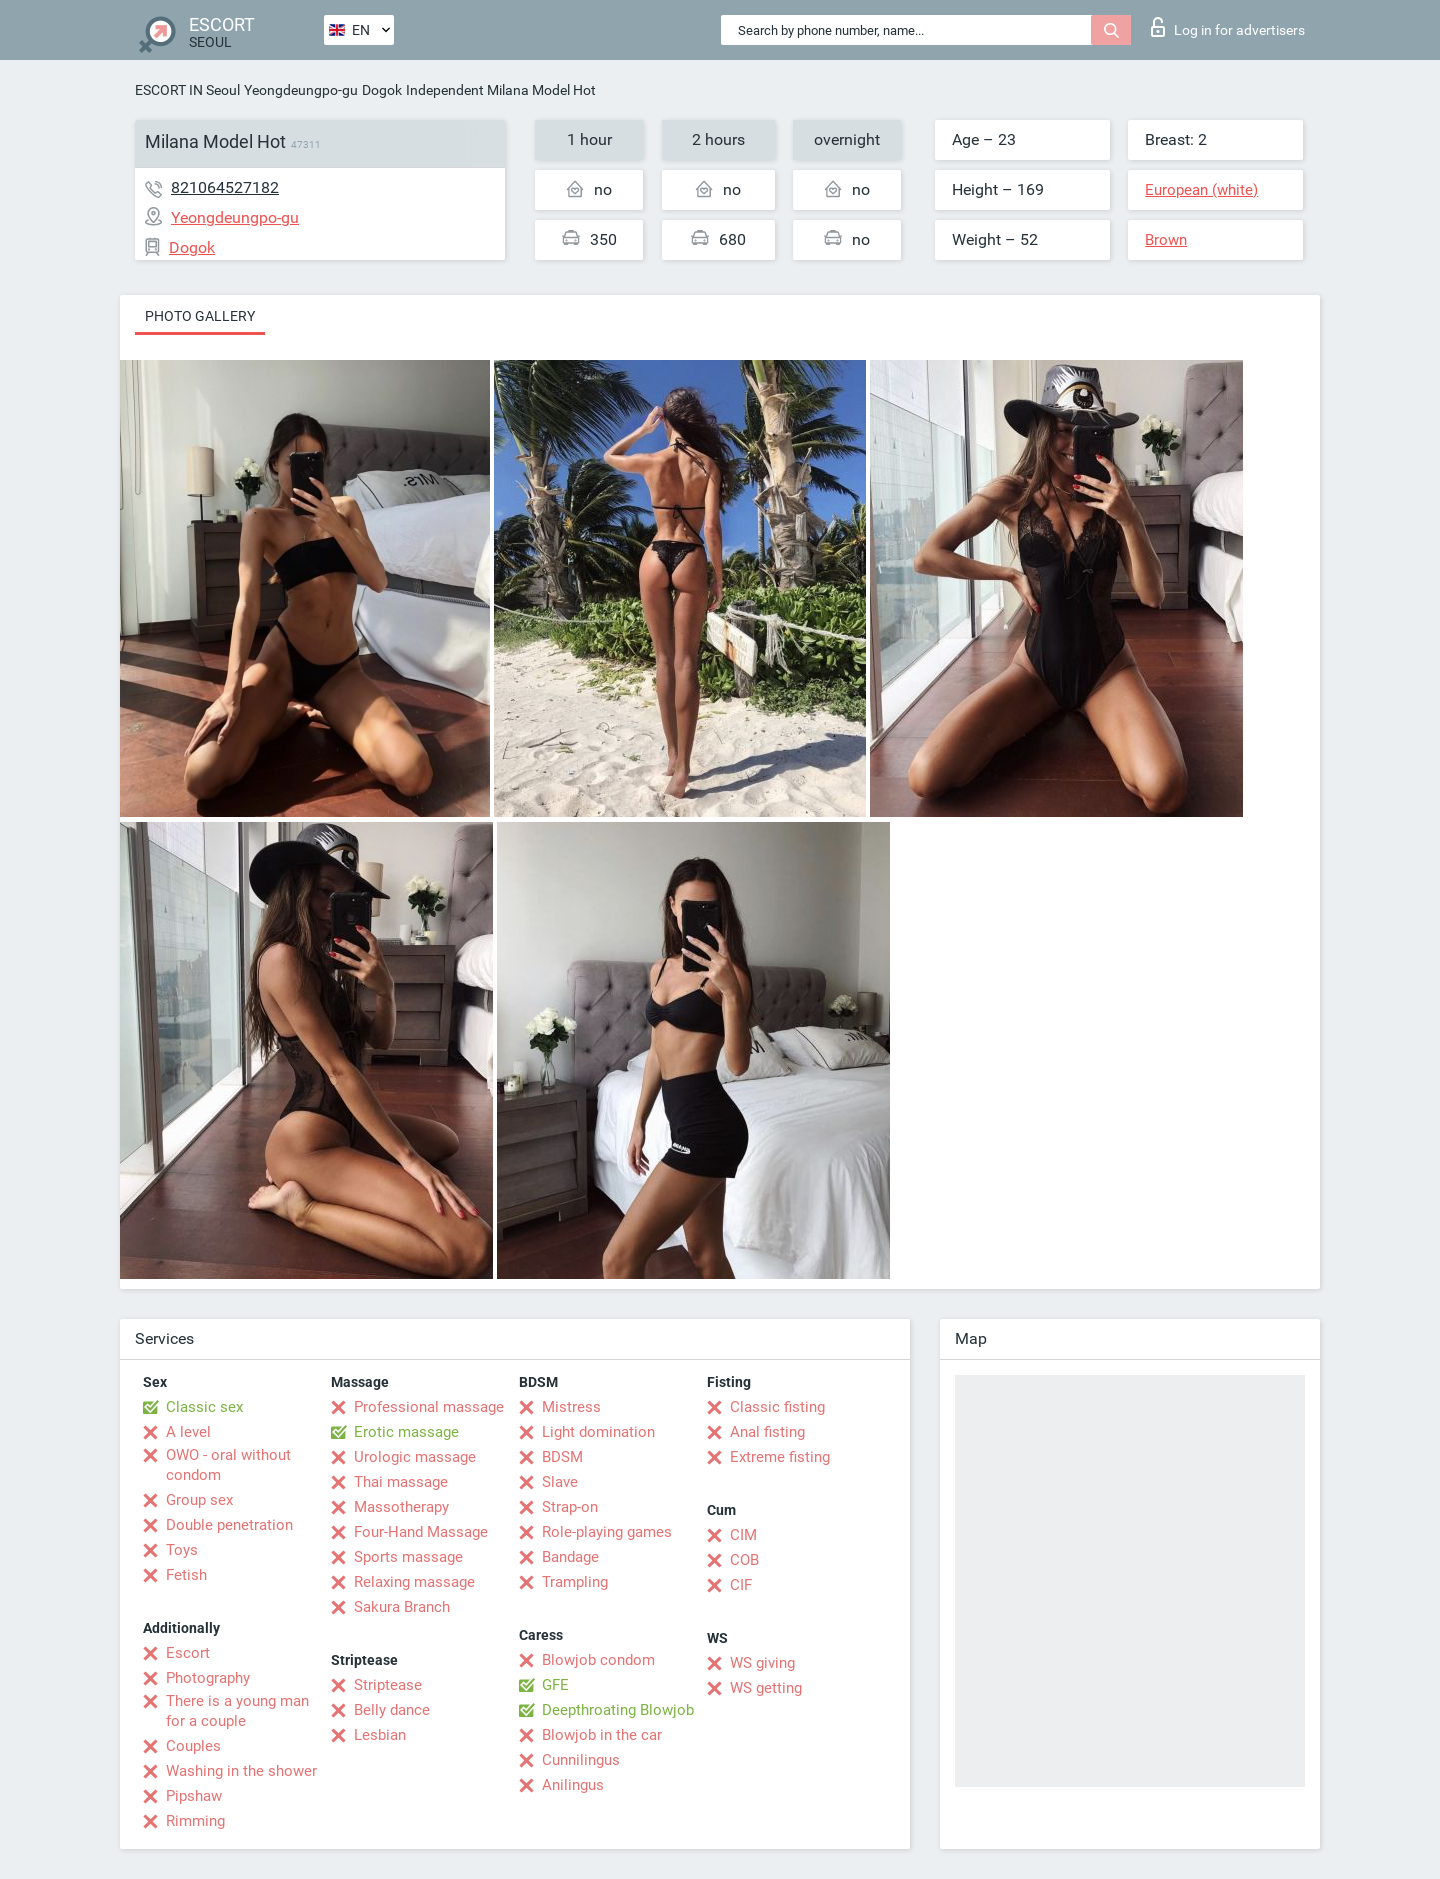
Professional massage (429, 1407)
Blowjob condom (598, 1660)
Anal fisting (767, 1432)
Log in (1228, 27)
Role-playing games (607, 1532)
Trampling (575, 1582)
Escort (188, 1653)
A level (188, 1432)
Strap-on (570, 1507)
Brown (1166, 240)
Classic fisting (777, 1407)
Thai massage (401, 1482)
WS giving (762, 1663)
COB (744, 1560)
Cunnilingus (581, 1760)
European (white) (1201, 190)
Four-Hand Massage (421, 1532)
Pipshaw (194, 1796)
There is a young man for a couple (237, 1711)
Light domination (598, 1432)
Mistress (571, 1407)
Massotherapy (401, 1507)
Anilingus (573, 1785)
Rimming (195, 1821)
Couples (193, 1746)
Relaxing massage (414, 1582)
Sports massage (408, 1557)
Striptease (388, 1685)
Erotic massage (406, 1432)
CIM (743, 1535)
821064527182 (225, 187)
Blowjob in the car (602, 1735)
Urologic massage (415, 1457)
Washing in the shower (241, 1771)
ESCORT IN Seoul (187, 90)
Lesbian (380, 1735)
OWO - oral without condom (228, 1465)
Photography (208, 1678)
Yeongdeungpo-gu (301, 90)
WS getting (766, 1688)
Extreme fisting (780, 1457)
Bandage (570, 1557)
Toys (182, 1550)
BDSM (562, 1457)
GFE (555, 1685)
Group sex (199, 1500)
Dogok (382, 90)
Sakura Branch (402, 1607)
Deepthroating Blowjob (618, 1710)
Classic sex (204, 1407)
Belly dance (392, 1710)
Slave (560, 1482)
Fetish (186, 1575)
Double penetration (229, 1525)
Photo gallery (200, 316)
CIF (741, 1585)
